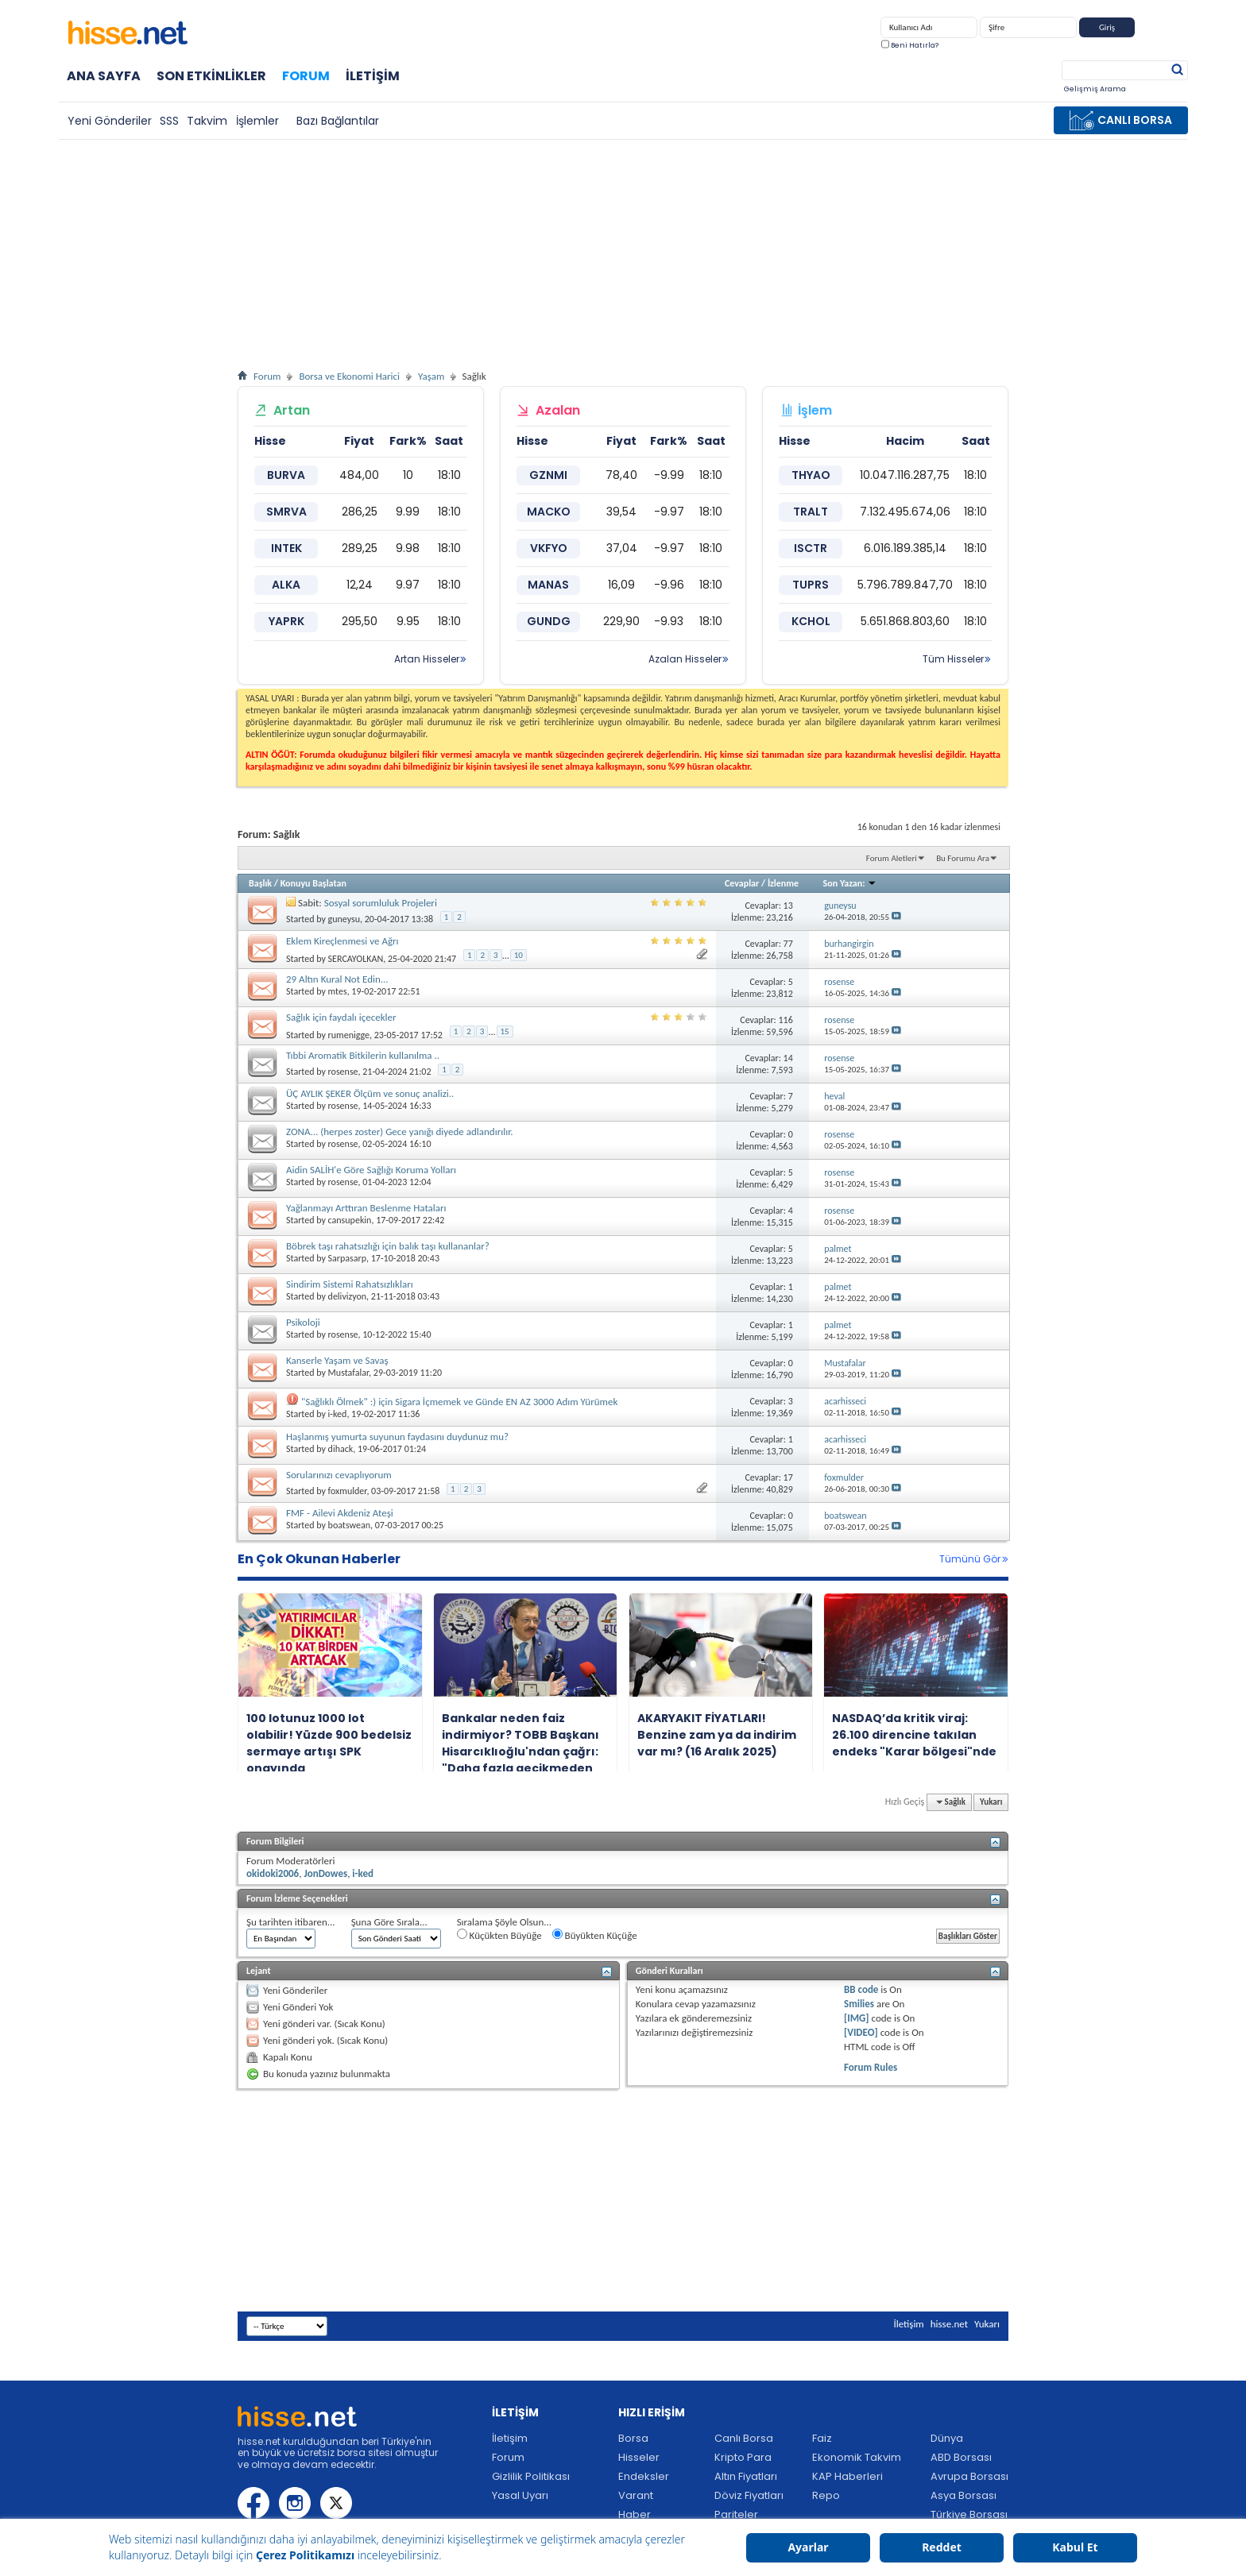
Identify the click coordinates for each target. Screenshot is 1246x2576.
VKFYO (548, 548)
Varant (635, 2495)
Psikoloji (303, 1322)
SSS (169, 121)
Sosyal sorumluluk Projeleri (380, 903)
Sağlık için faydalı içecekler (341, 1017)
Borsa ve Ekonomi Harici (349, 376)
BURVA (286, 475)
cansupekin (350, 1220)
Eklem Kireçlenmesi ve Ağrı (342, 941)
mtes (337, 991)
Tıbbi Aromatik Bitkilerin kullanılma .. (362, 1055)
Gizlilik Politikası (531, 2476)
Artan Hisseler (426, 659)
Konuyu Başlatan (313, 883)
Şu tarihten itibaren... (290, 1922)
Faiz (822, 2438)
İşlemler (257, 121)
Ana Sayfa (104, 76)
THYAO (810, 475)
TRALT (810, 511)
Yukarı (991, 1802)
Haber (634, 2514)
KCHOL (810, 621)
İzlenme (783, 883)
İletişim (373, 76)
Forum (306, 76)
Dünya (947, 2438)
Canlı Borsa (743, 2438)
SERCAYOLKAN (356, 958)
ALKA (286, 585)
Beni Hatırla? (909, 45)
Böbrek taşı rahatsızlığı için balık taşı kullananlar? (387, 1246)
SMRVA (286, 511)
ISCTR (810, 548)
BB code (861, 1989)
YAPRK (286, 621)
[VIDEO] (861, 2032)
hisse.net (949, 2324)
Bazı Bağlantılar (337, 121)
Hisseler (639, 2457)
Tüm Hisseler (953, 659)
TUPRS (810, 585)
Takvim (207, 121)
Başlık (260, 883)
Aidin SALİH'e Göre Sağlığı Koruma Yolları (371, 1170)
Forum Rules (870, 2067)
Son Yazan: (850, 883)
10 (518, 955)
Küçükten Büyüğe (499, 1935)
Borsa (633, 2438)
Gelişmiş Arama (1095, 89)
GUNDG (549, 621)
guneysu (344, 919)
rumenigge (349, 1035)
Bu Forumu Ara (962, 858)
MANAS (548, 585)
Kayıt (1157, 30)
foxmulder (347, 1491)
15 (505, 1031)
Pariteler (736, 2514)
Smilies (859, 2004)
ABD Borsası (961, 2457)
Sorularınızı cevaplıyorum (339, 1475)
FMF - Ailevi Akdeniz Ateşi (339, 1513)
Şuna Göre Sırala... (389, 1922)
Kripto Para (743, 2457)
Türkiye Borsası (969, 2514)
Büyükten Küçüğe (594, 1935)
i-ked (337, 1413)
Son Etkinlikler (211, 76)
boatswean (349, 1525)
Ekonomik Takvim (856, 2457)
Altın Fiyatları (745, 2476)
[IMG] (856, 2018)
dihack (341, 1448)
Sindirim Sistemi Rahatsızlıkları (349, 1284)
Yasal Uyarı (520, 2495)
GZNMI (548, 475)
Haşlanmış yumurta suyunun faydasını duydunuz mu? (397, 1436)
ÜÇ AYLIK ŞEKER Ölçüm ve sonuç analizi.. (370, 1093)
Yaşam (431, 376)
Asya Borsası (963, 2495)
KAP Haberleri (847, 2476)
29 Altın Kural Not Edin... (337, 979)
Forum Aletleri (891, 858)
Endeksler (643, 2476)
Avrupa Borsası (969, 2476)
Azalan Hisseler (685, 659)
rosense (343, 1071)
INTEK (286, 548)
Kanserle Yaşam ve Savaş (337, 1360)
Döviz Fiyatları (749, 2495)
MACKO (549, 511)
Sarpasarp (347, 1258)
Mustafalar (349, 1372)
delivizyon (347, 1296)
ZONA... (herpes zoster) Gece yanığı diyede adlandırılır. (399, 1131)
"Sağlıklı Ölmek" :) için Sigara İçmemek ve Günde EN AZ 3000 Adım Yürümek (459, 1402)
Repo (826, 2495)
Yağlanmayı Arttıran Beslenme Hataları (366, 1208)
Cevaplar (742, 883)
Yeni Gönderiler (110, 121)
